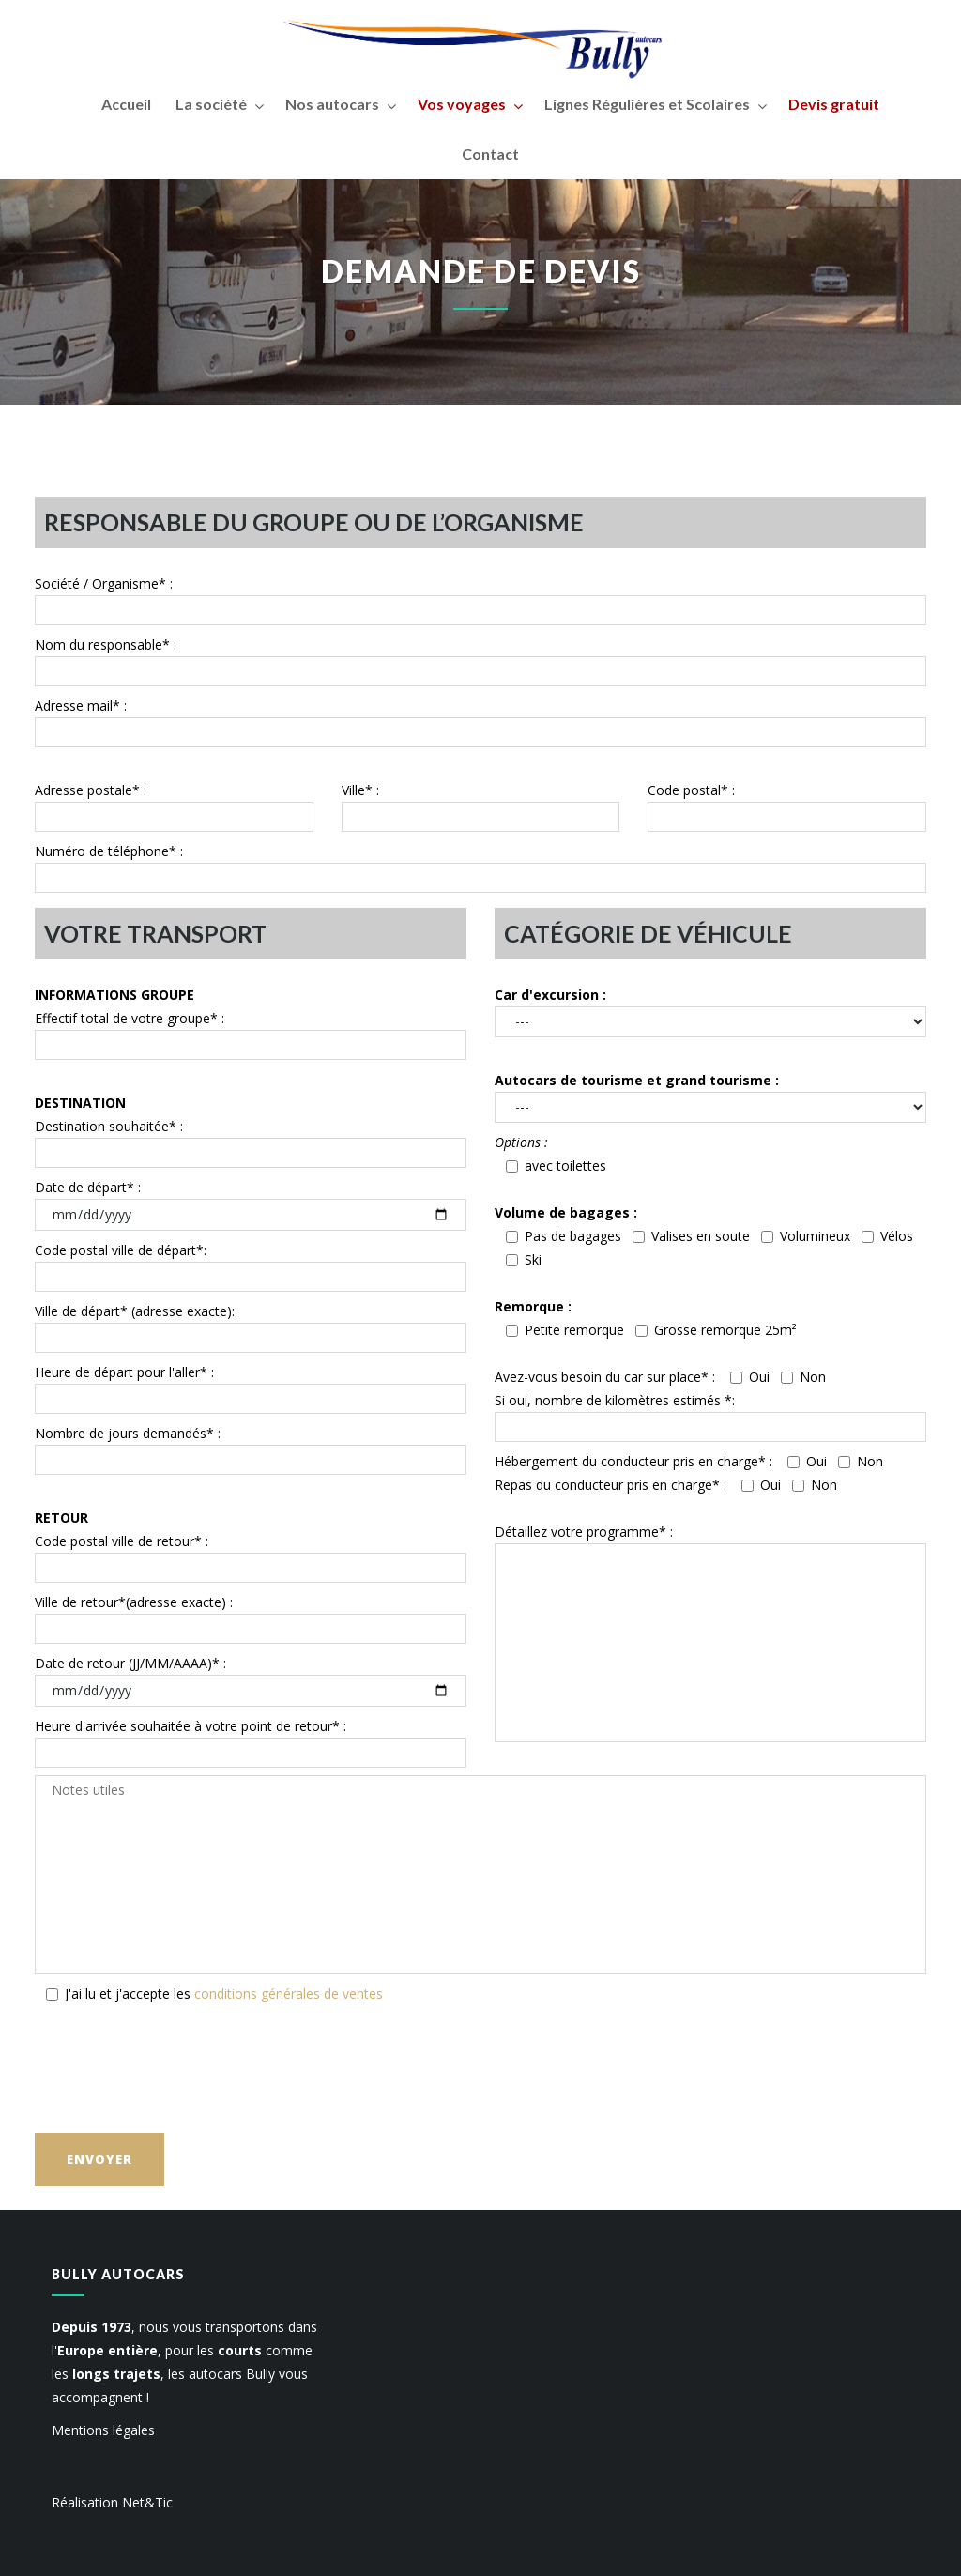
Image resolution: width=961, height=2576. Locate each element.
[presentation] (177, 2065)
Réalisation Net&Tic (112, 2502)
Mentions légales (103, 2430)
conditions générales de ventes (288, 1993)
